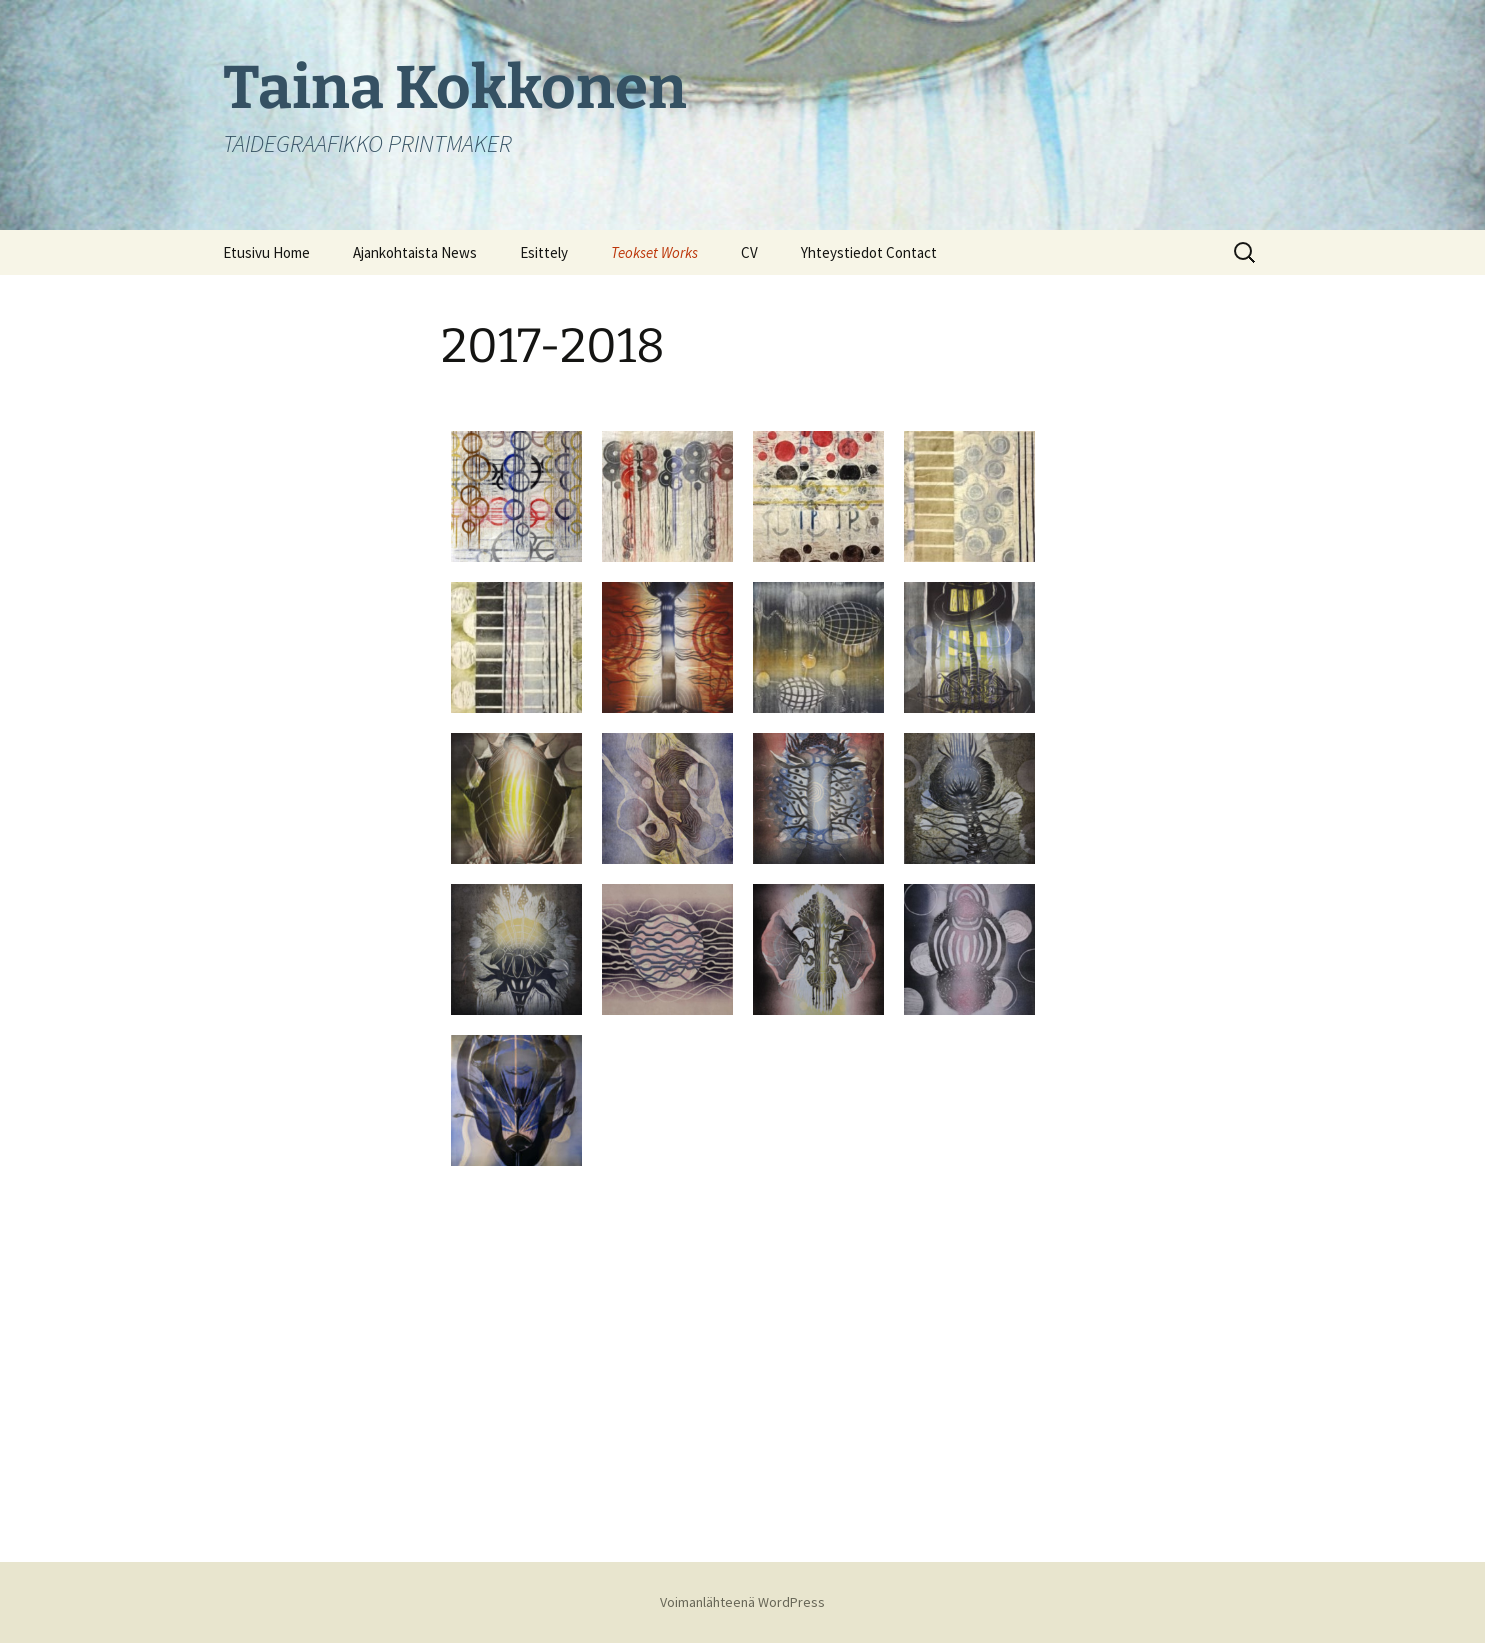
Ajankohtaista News (415, 252)
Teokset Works (654, 252)
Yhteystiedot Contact (869, 252)
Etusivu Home (266, 252)
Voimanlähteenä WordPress (742, 1602)
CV (749, 252)
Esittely (544, 252)
